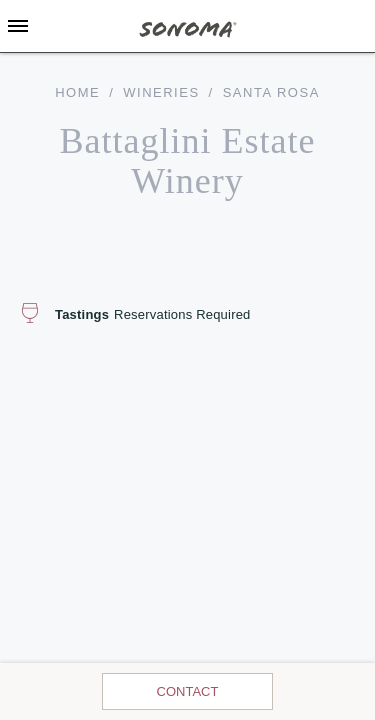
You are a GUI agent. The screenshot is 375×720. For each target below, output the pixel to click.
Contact (188, 691)
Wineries (161, 92)
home (77, 92)
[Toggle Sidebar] (18, 26)
